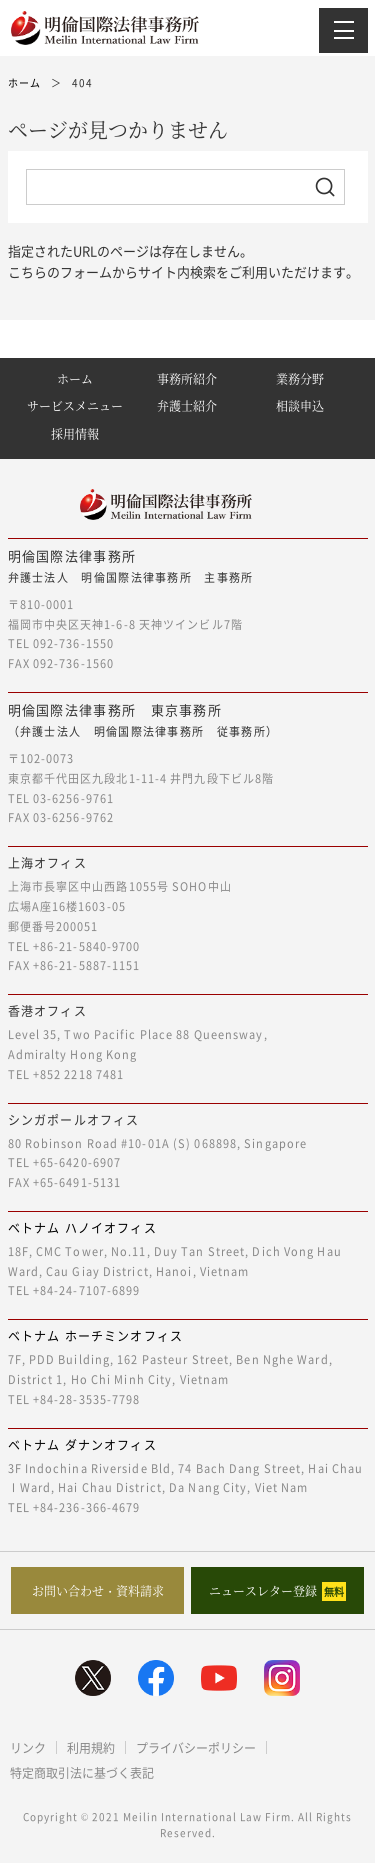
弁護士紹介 (187, 405)
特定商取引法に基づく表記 (82, 1773)
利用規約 (91, 1748)
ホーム (75, 378)
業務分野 (300, 378)
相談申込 (300, 405)
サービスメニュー (75, 405)
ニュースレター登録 (277, 1591)
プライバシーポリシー (196, 1748)
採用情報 (75, 433)
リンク (28, 1748)
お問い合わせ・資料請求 (98, 1590)
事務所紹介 (187, 378)
